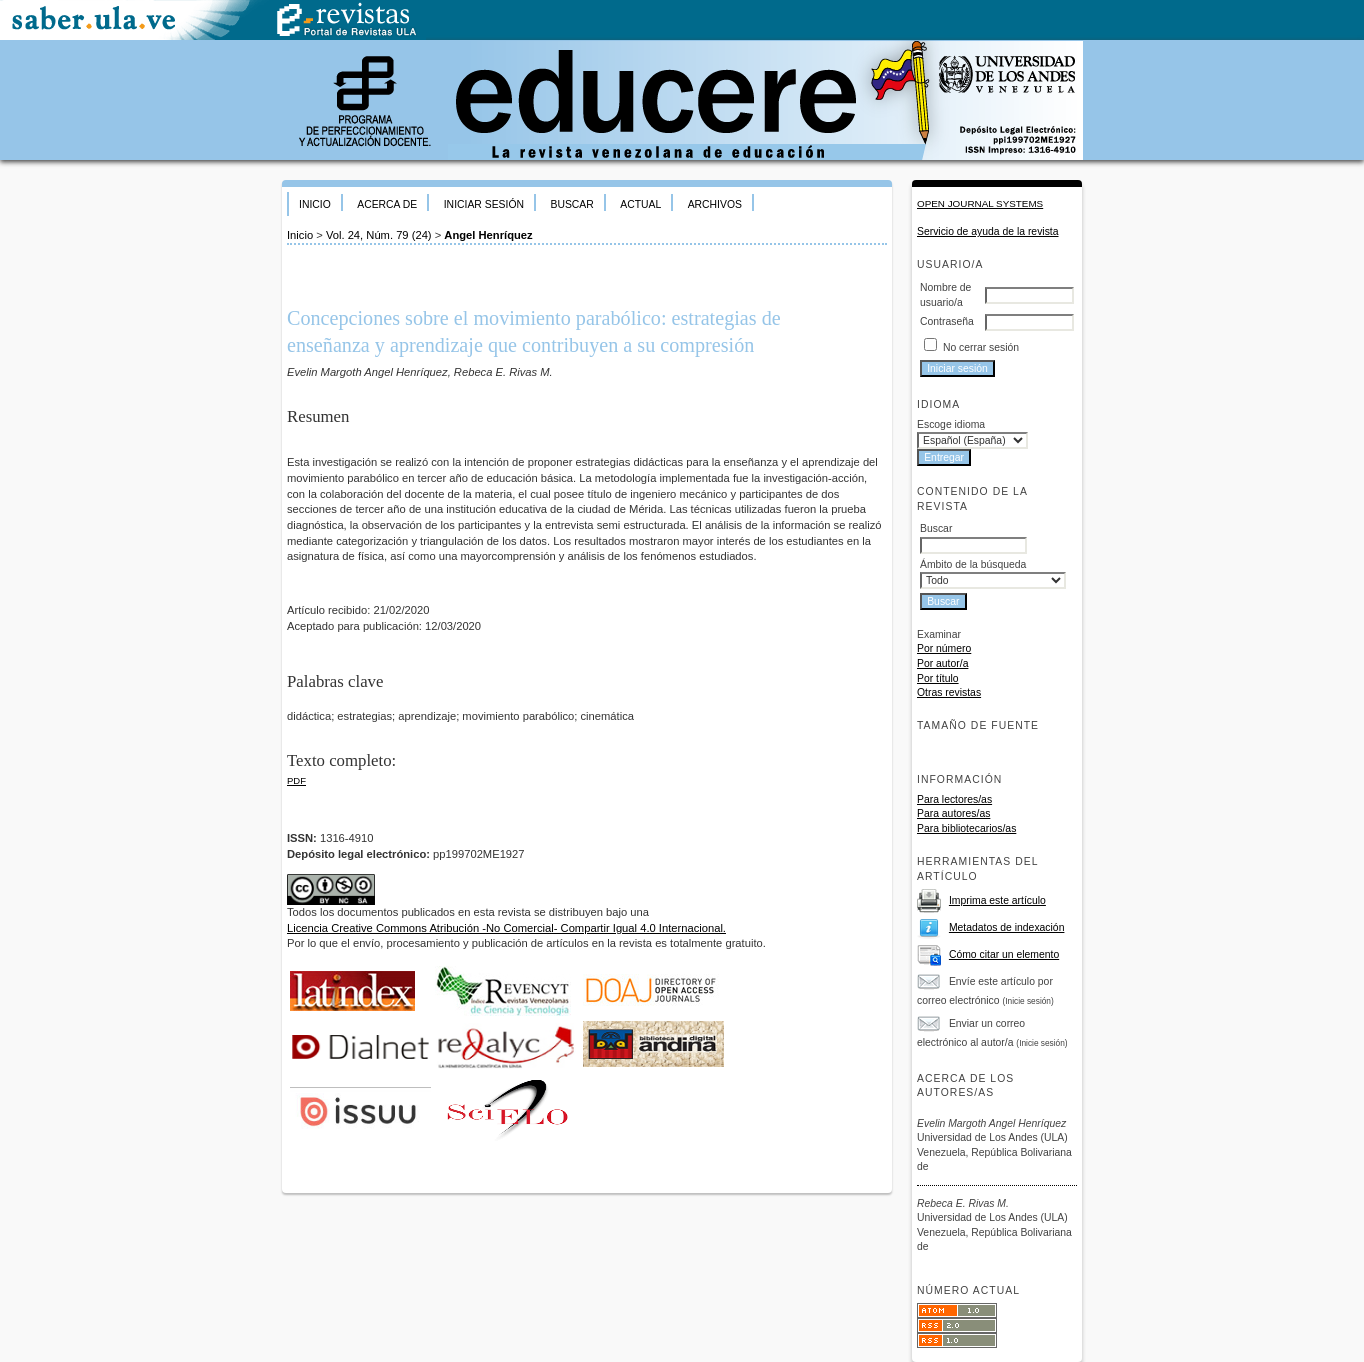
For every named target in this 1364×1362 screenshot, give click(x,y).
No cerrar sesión (981, 347)
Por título (938, 678)
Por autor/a (942, 663)
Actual (640, 204)
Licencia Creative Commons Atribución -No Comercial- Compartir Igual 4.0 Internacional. (506, 928)
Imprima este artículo (997, 900)
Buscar (571, 204)
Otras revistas (949, 692)
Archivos (715, 204)
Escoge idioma (951, 424)
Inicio (315, 204)
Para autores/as (953, 813)
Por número (944, 648)
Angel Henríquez (488, 235)
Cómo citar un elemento (1004, 954)
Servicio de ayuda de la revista (988, 231)
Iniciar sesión (484, 204)
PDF (296, 780)
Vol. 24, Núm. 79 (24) (379, 235)
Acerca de (387, 204)
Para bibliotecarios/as (966, 828)
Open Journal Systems (980, 203)
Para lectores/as (954, 799)
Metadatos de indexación (1007, 927)
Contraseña (947, 321)
